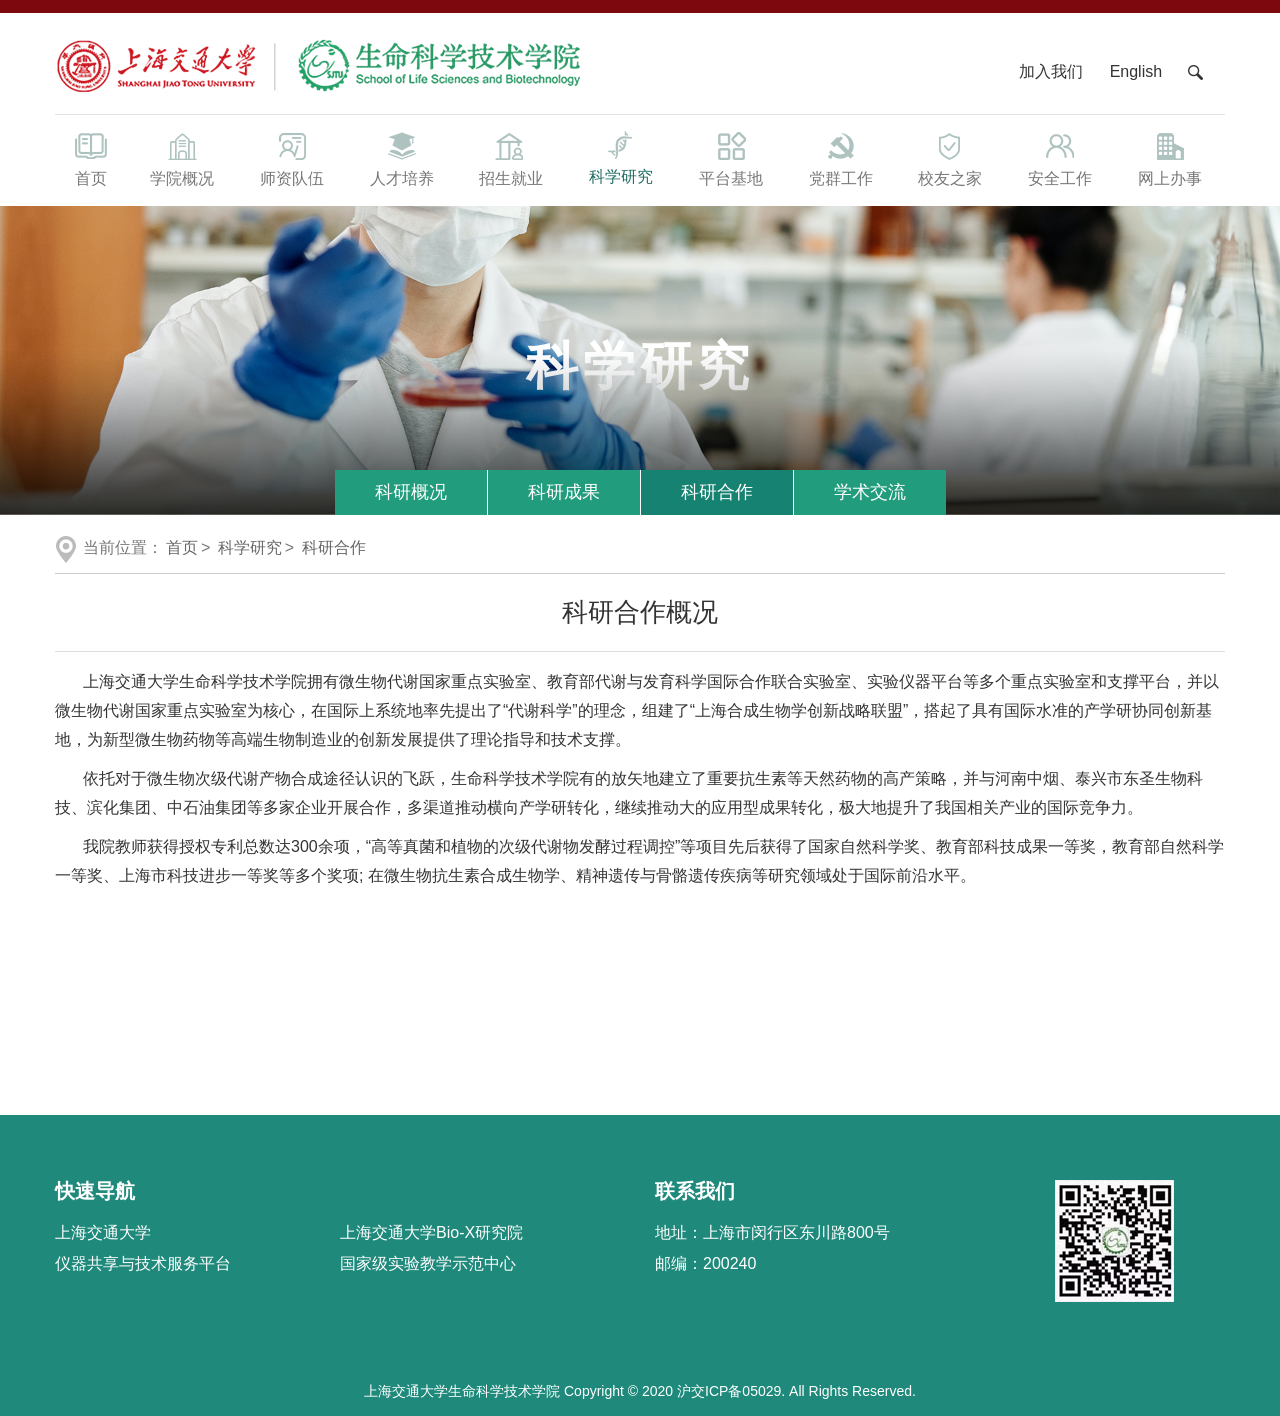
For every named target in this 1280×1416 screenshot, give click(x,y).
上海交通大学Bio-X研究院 (431, 1232)
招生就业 (511, 158)
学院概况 (182, 158)
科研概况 (411, 492)
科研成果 (564, 492)
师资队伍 (292, 158)
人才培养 (402, 158)
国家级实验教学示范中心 (428, 1263)
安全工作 (1060, 158)
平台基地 (731, 158)
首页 (91, 158)
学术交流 (870, 492)
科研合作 (717, 492)
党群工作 (841, 158)
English (1136, 71)
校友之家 (951, 158)
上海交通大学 (103, 1232)
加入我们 (1053, 71)
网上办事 (1170, 158)
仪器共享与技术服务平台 (143, 1263)
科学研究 (621, 156)
